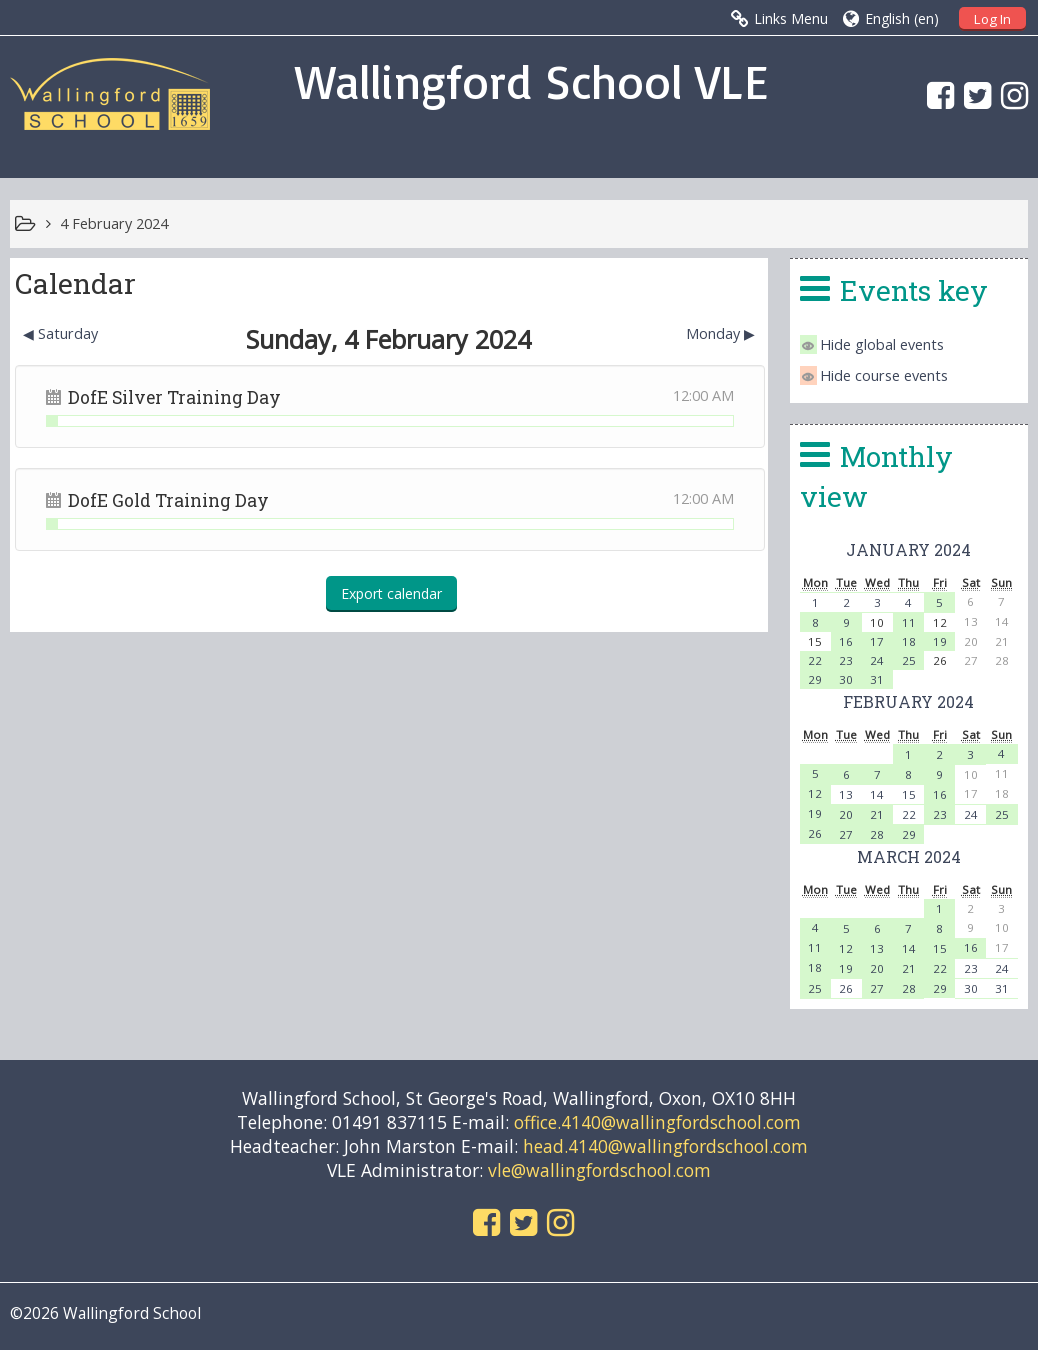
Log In (992, 19)
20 (846, 814)
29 (815, 679)
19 (940, 641)
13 (846, 794)
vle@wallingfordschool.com (599, 1170)
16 (846, 641)
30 (846, 679)
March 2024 (909, 856)
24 (877, 660)
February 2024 (908, 701)
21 (877, 814)
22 (815, 660)
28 (877, 834)
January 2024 (908, 549)
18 (909, 641)
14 (877, 794)
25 (909, 660)
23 (846, 660)
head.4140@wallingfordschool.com (665, 1146)
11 (909, 622)
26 (815, 833)
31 (877, 679)
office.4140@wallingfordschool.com (657, 1122)
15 (909, 794)
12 (815, 793)
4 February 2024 (114, 223)
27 (846, 834)
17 (877, 641)
